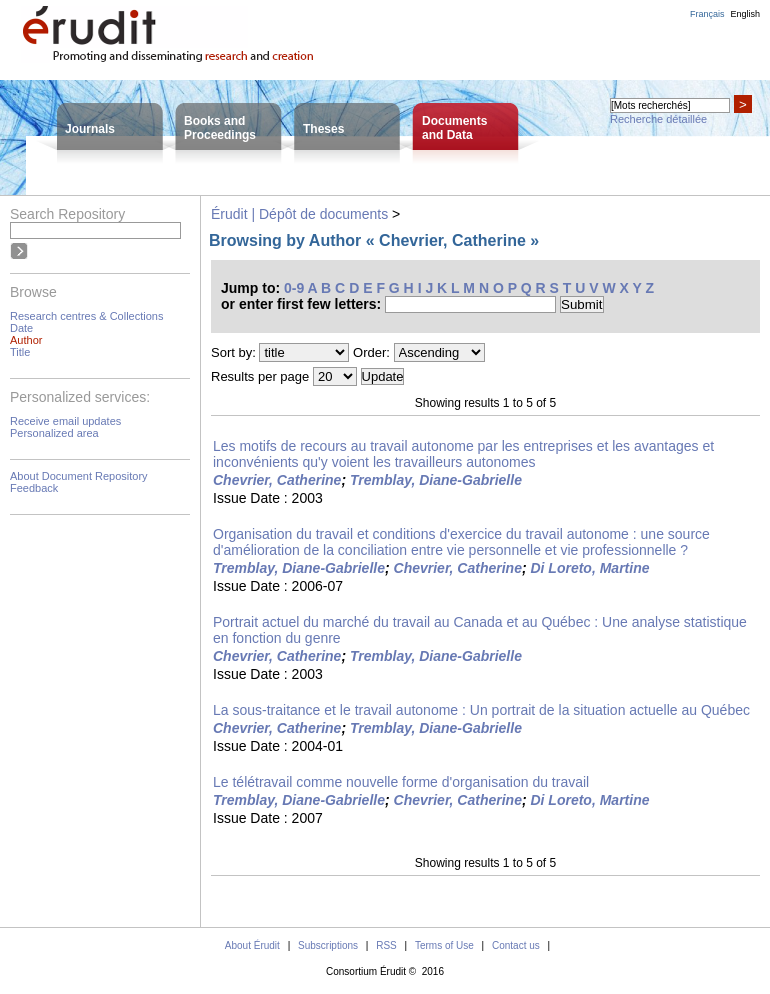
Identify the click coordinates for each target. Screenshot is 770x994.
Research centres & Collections (86, 316)
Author (26, 340)
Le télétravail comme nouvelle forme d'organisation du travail (401, 782)
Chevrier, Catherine (277, 480)
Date (21, 328)
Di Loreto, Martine (589, 568)
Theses (323, 129)
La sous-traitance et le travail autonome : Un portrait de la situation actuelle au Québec (481, 710)
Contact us (516, 945)
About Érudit (252, 945)
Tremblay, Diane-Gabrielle (436, 480)
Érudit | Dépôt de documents (299, 214)
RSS (386, 945)
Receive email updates (65, 421)
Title (20, 352)
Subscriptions (328, 945)
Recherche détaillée (658, 119)
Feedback (34, 488)
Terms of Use (444, 945)
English (745, 14)
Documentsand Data (454, 128)
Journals (90, 129)
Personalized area (54, 433)
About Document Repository (79, 476)
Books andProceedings (220, 128)
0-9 (294, 288)
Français (707, 14)
